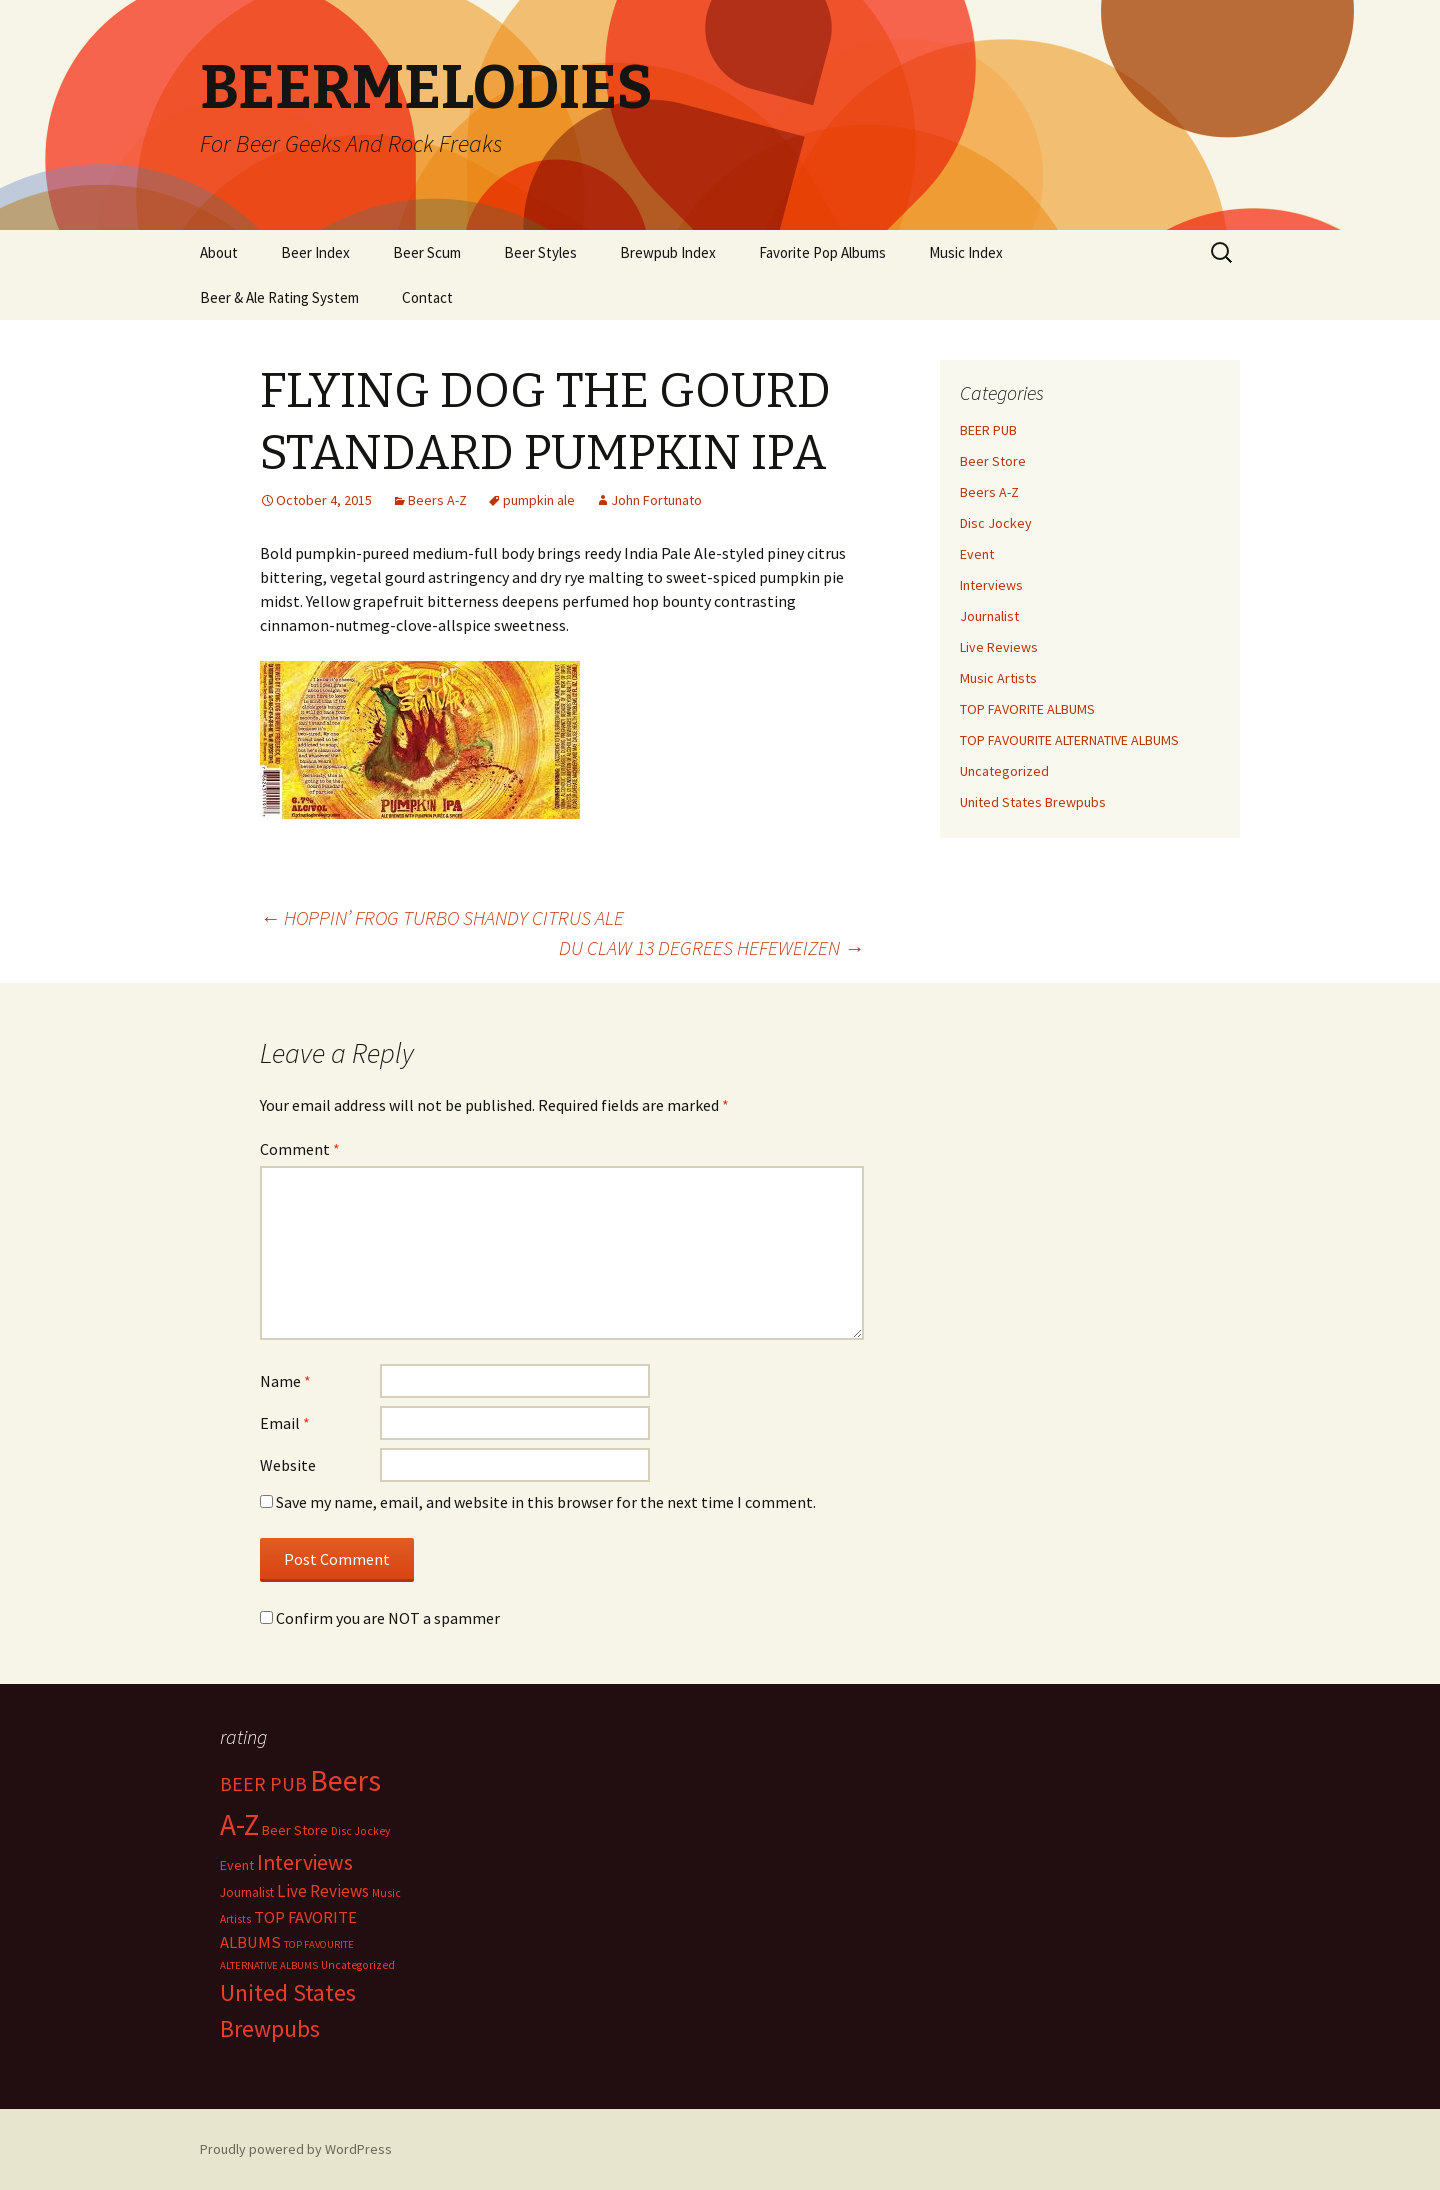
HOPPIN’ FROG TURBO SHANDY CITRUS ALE (442, 917)
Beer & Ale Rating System (279, 297)
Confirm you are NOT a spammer (380, 1618)
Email (285, 1423)
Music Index (966, 252)
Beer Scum (427, 252)
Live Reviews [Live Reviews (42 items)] (323, 1891)
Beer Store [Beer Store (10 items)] (295, 1830)
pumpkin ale (539, 500)
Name (285, 1381)
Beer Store (993, 461)
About (219, 252)
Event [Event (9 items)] (237, 1865)
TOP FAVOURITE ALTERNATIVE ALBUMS (1069, 740)
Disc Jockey (996, 523)
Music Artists (998, 678)
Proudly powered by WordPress (296, 2149)
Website (288, 1465)
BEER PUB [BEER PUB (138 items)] (263, 1784)
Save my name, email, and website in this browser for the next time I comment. (546, 1502)
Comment (300, 1149)
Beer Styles (540, 252)
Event (977, 554)
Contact (427, 297)
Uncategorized (1004, 771)
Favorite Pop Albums (822, 252)
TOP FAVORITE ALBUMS (1027, 709)
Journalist (989, 616)
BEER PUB (988, 430)
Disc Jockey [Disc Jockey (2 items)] (360, 1831)
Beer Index (315, 252)
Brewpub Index (668, 252)
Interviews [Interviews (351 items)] (305, 1862)
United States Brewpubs (1033, 802)
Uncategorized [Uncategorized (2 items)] (358, 1965)
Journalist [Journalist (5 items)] (247, 1892)
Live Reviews (999, 647)
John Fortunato (656, 500)
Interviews (991, 585)
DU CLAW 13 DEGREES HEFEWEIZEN (711, 947)
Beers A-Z (437, 500)
